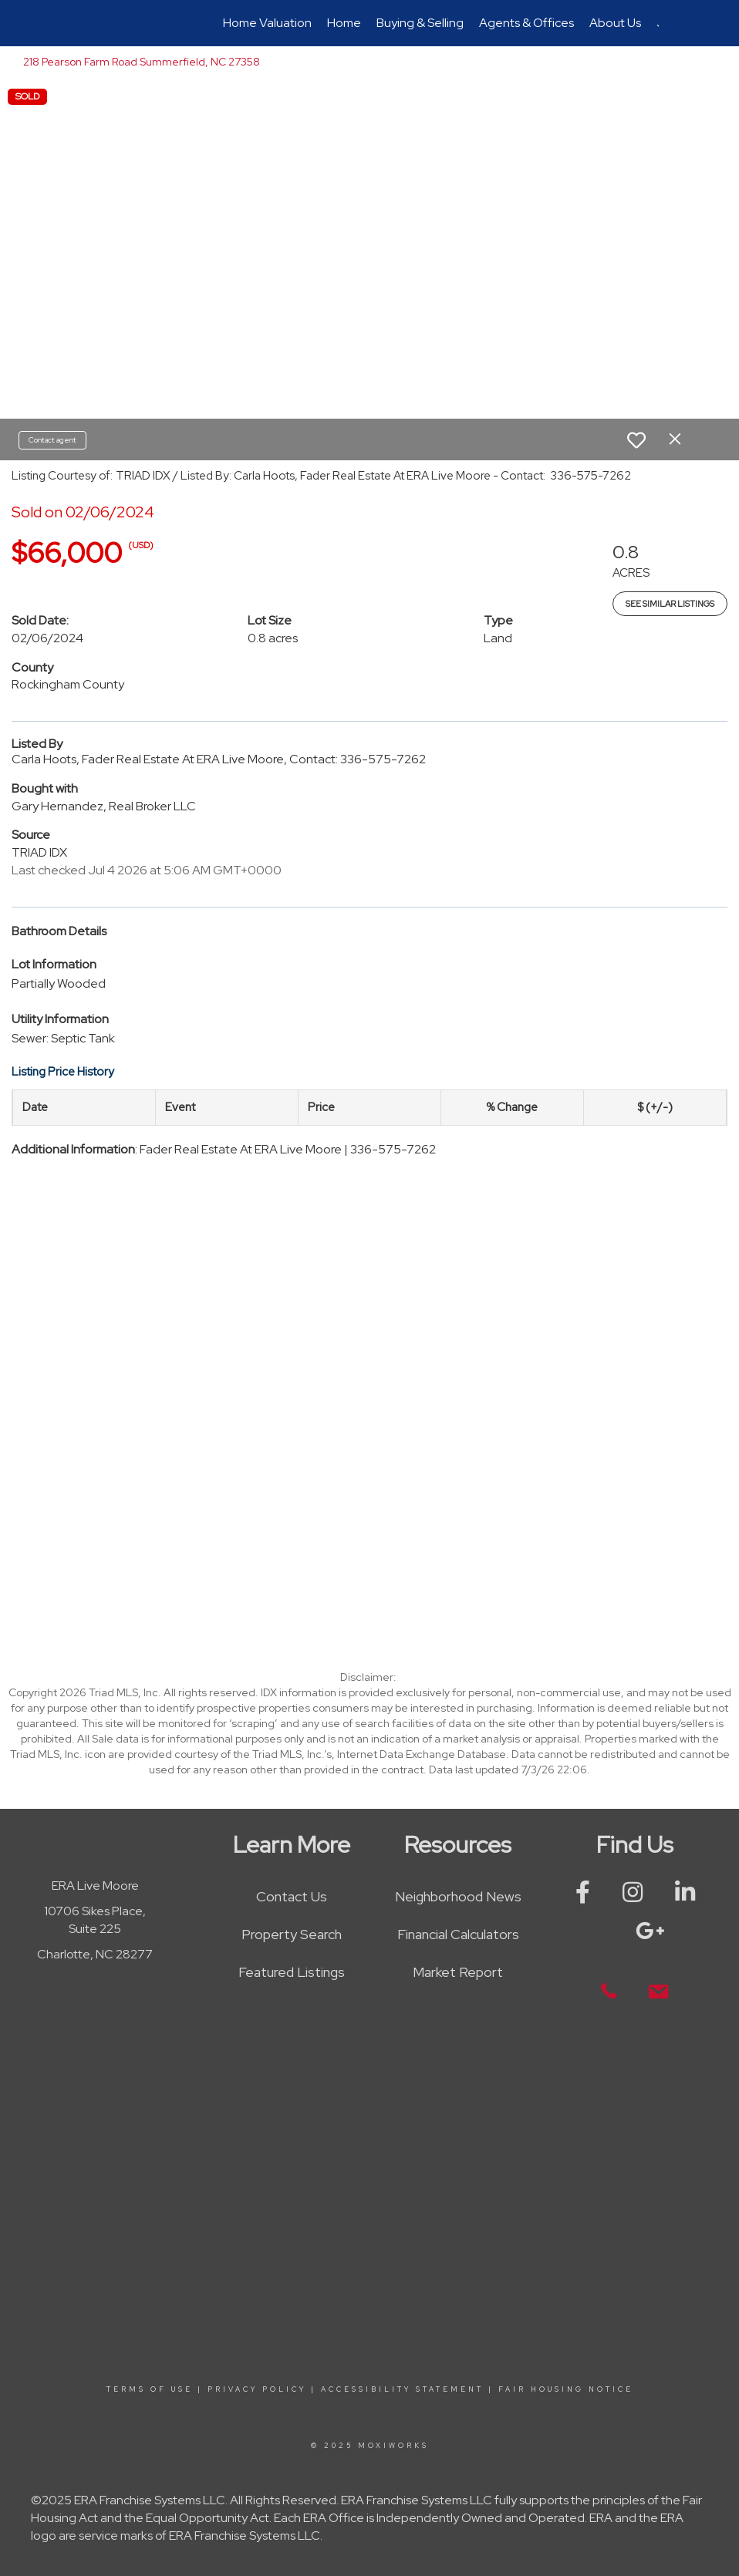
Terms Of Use (149, 2389)
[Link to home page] (88, 23)
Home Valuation (267, 23)
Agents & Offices (526, 23)
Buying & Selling (420, 23)
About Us (615, 23)
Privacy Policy (257, 2389)
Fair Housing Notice (565, 2389)
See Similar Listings (670, 603)
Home (344, 23)
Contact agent (52, 440)
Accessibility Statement (402, 2389)
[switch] (636, 440)
